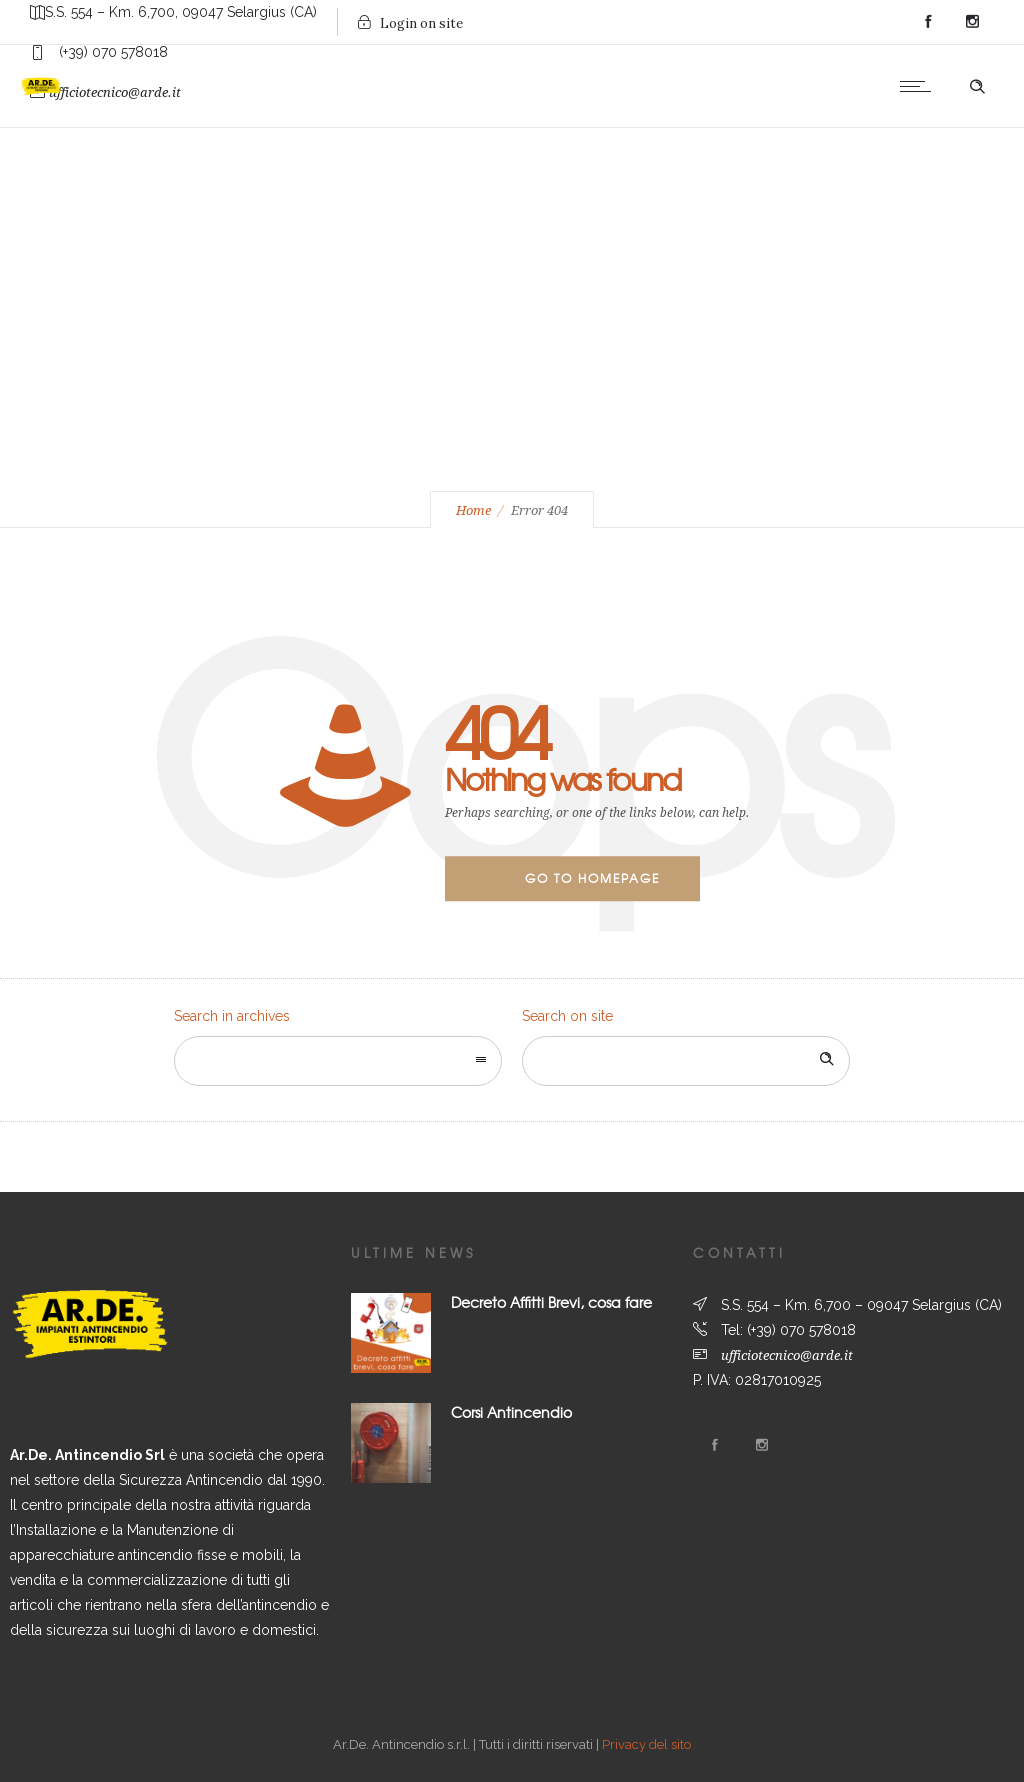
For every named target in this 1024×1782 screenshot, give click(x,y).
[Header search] (977, 87)
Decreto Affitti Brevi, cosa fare (551, 1302)
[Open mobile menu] (920, 86)
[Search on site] (686, 1061)
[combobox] (338, 1061)
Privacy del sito (646, 1744)
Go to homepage (592, 878)
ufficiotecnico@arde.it (787, 1355)
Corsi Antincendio (511, 1412)
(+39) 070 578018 (801, 1330)
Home (473, 510)
